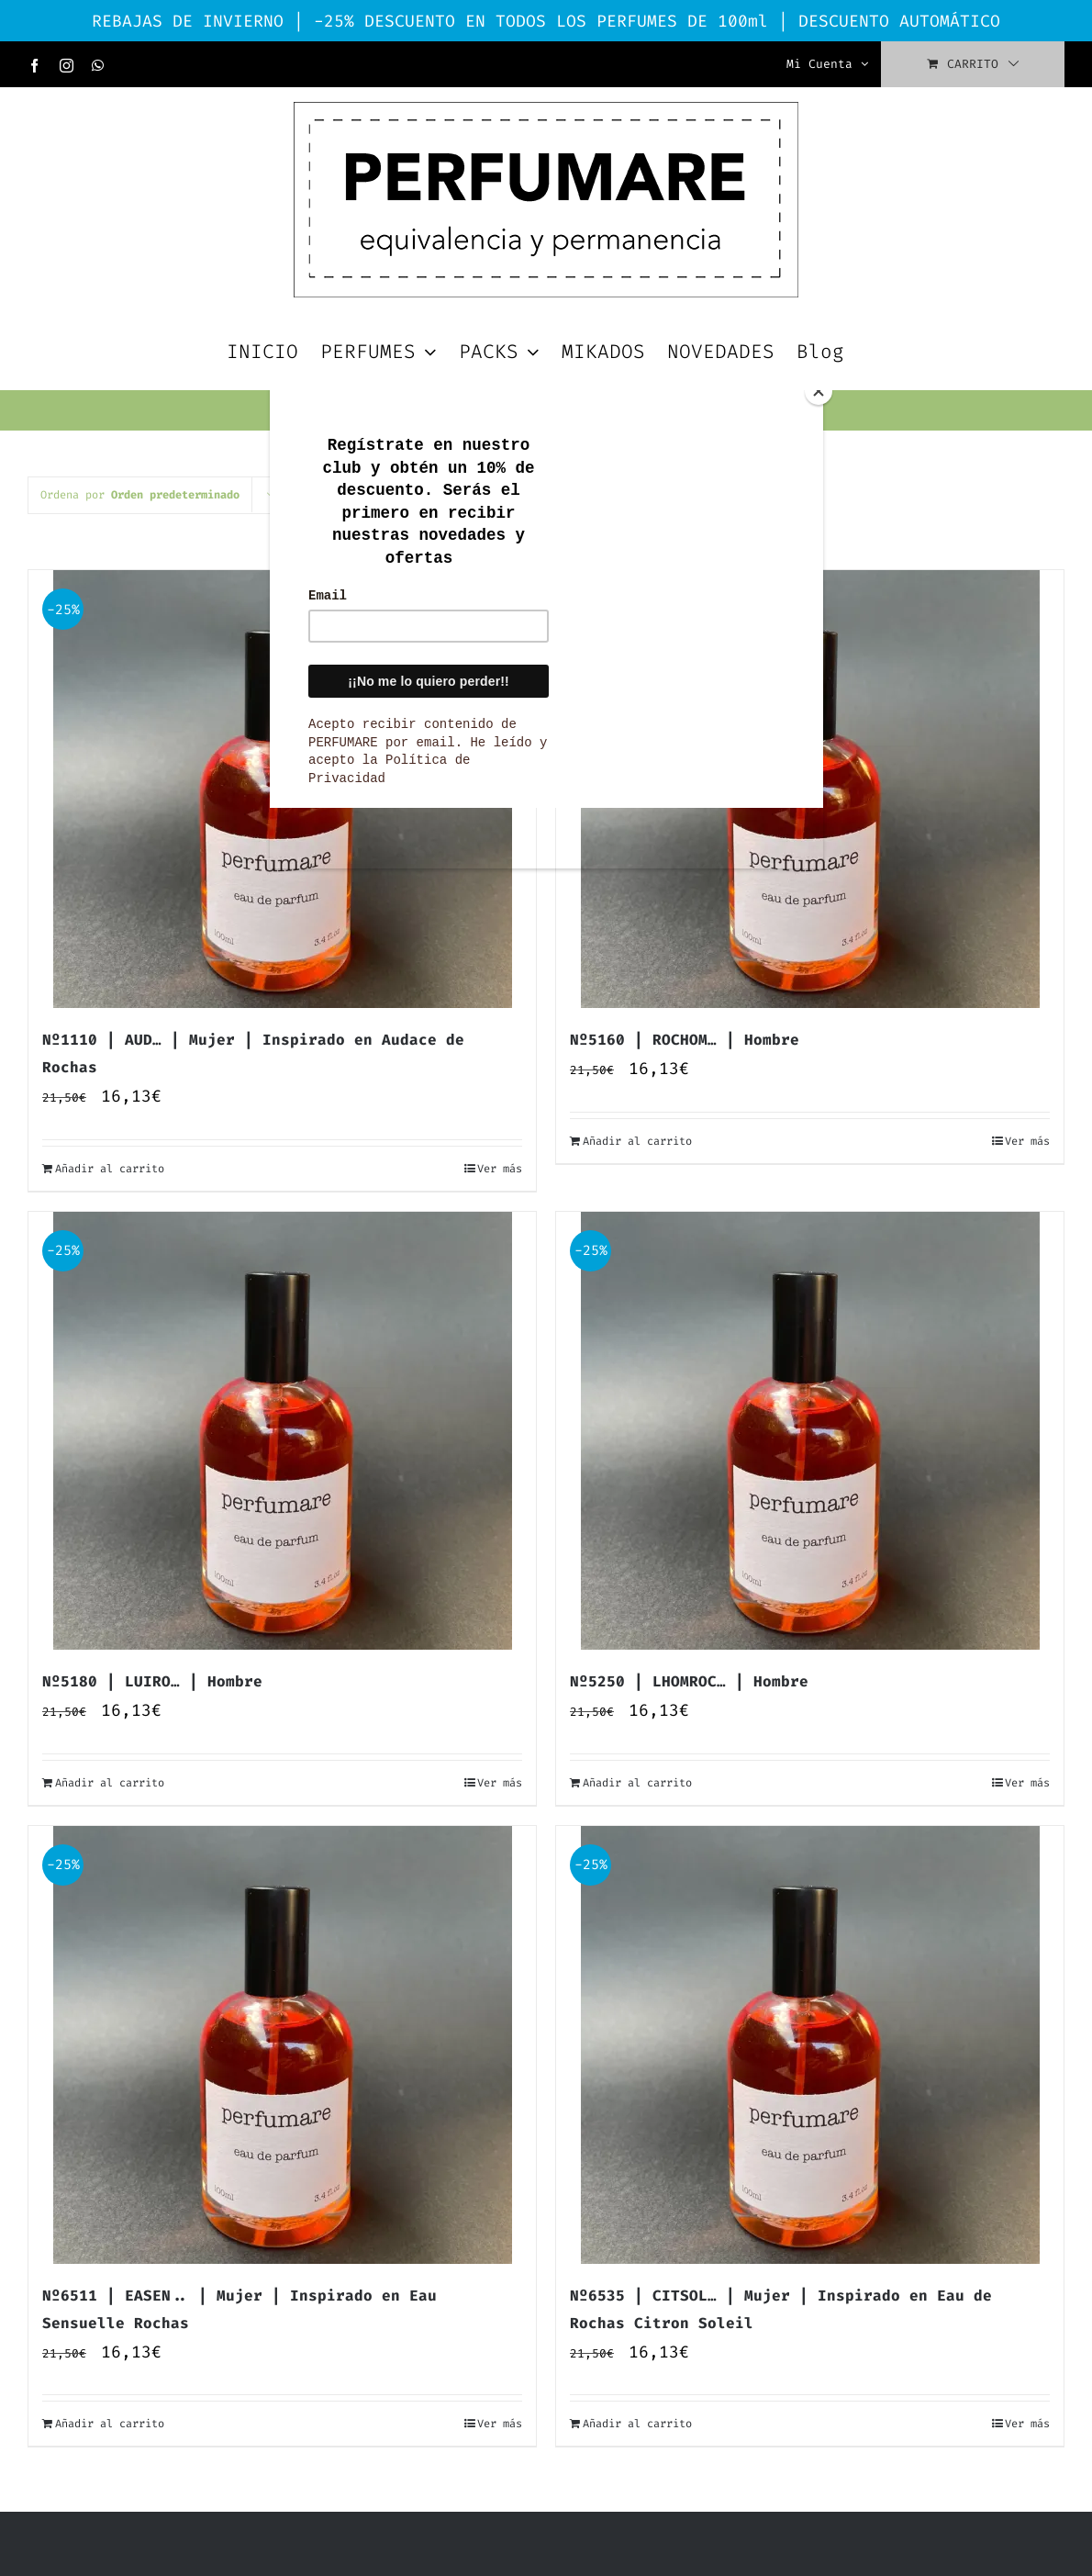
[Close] (818, 391)
